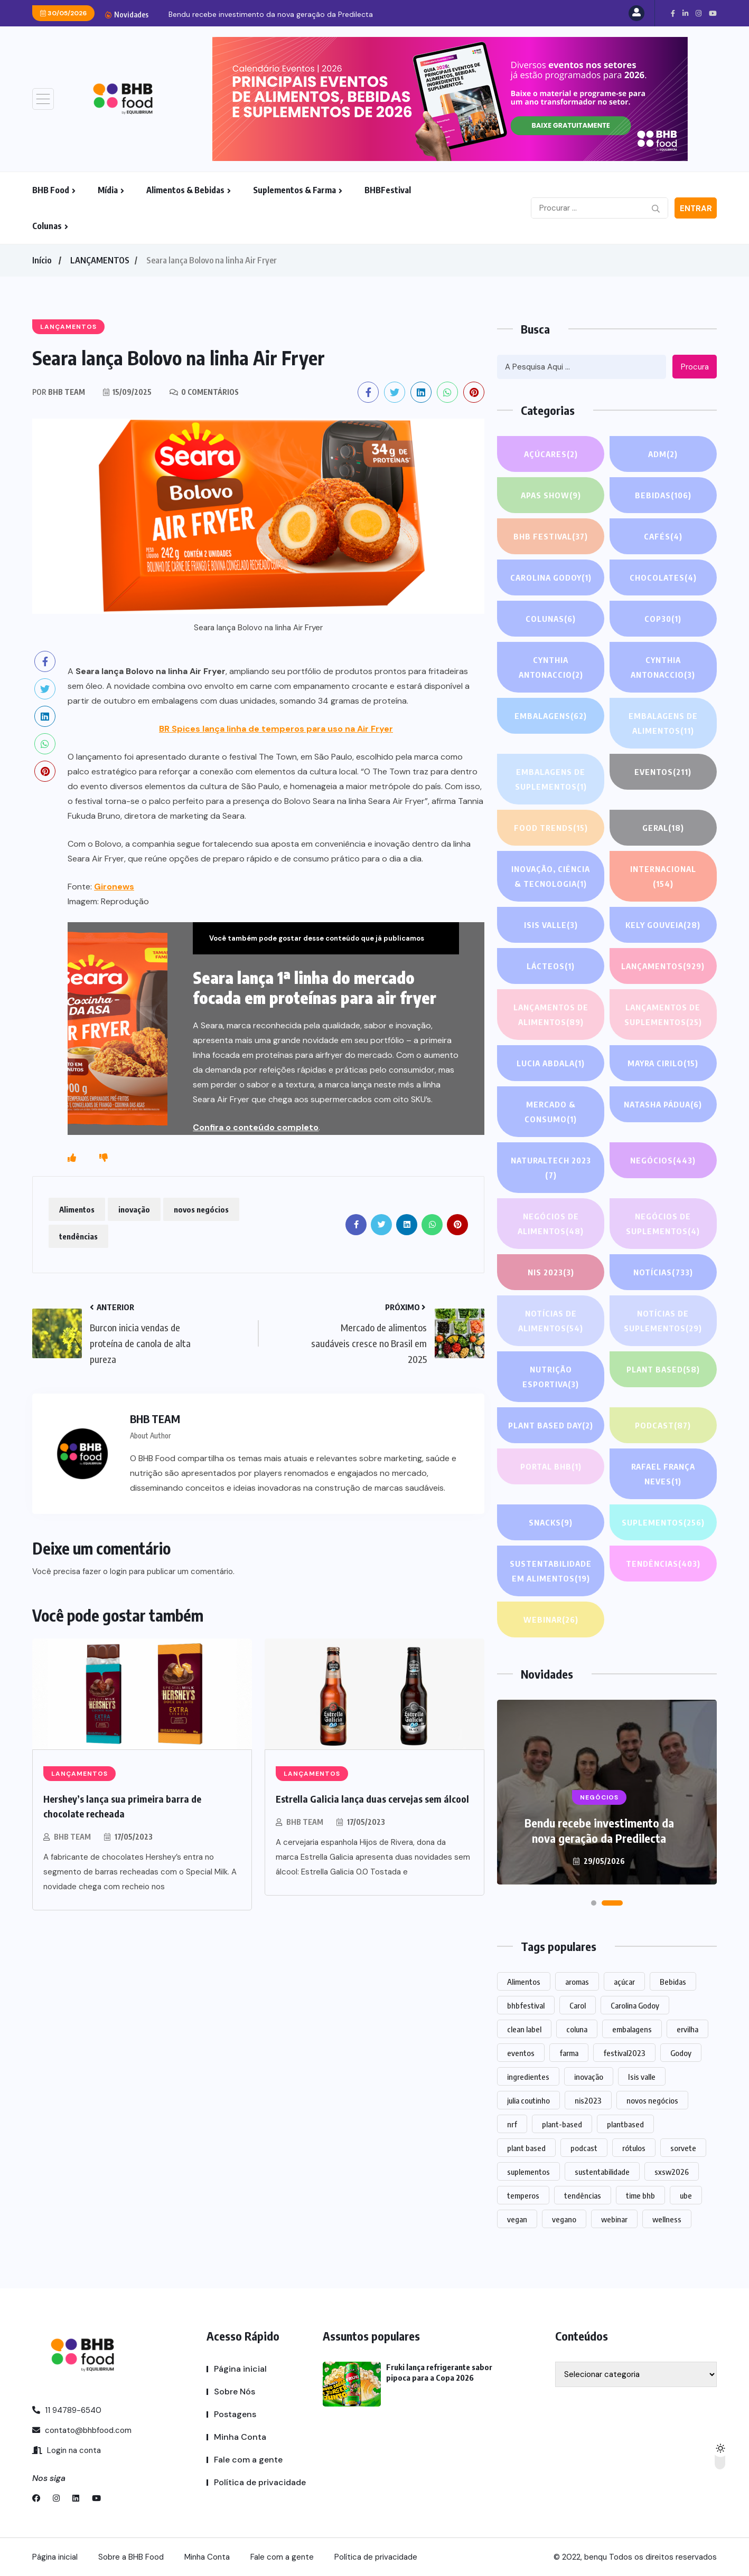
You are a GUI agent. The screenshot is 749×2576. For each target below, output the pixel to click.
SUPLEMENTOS (663, 1522)
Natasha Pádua (663, 1104)
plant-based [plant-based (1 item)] (562, 2124)
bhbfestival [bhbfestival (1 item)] (526, 2005)
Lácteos (551, 966)
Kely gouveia (662, 924)
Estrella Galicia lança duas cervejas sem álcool (372, 1799)
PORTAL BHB (551, 1466)
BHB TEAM (72, 1836)
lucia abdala (551, 1063)
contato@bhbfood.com (82, 2430)
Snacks (551, 1522)
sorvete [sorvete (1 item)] (683, 2148)
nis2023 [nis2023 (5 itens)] (588, 2100)
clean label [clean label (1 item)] (524, 2029)
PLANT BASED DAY (550, 1425)
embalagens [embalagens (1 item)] (632, 2029)
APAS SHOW (551, 495)
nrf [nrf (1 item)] (512, 2124)
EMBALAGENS (550, 715)
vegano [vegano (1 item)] (564, 2219)
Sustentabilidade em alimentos (551, 1572)
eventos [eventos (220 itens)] (521, 2053)
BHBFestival (387, 190)
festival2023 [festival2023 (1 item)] (624, 2053)
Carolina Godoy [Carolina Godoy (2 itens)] (635, 2005)
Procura (695, 367)
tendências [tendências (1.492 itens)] (582, 2195)
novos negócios (201, 1209)
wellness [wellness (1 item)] (666, 2219)
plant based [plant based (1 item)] (526, 2148)
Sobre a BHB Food (131, 2557)
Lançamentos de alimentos (550, 1015)
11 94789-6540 (66, 2410)
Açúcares (551, 454)
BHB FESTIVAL (550, 536)
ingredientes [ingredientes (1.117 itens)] (528, 2076)
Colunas (47, 226)
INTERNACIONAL (663, 877)
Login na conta (66, 2450)
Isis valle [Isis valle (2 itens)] (642, 2076)
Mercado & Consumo (551, 1113)
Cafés (663, 536)
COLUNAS (551, 618)
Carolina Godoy (551, 577)
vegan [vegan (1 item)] (517, 2219)
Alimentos (77, 1209)
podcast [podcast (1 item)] (583, 2148)
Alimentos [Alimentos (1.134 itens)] (523, 1981)
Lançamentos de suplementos (663, 1015)
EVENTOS (662, 771)
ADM (663, 454)
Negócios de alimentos (551, 1224)
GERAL (663, 827)
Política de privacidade (260, 2482)
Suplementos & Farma (294, 190)
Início (41, 260)
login (118, 1571)
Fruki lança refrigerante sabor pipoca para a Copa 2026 (599, 1830)
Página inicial (240, 2368)
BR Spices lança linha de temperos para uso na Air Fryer (276, 728)
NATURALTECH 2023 (551, 1169)
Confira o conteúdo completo (256, 1127)
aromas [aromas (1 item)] (577, 1981)
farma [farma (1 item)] (568, 2053)
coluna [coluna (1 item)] (576, 2029)
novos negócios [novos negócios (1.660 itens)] (652, 2100)
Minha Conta (240, 2436)
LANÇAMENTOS (99, 260)
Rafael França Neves (663, 1475)
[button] (601, 1903)
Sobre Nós (234, 2391)
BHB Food (50, 190)
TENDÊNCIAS (663, 1563)
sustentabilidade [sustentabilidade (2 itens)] (602, 2171)
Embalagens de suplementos (551, 780)
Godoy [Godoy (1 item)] (680, 2053)
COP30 (662, 618)
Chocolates (663, 577)
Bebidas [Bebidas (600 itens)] (673, 1981)
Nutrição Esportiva (550, 1378)
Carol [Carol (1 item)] (577, 2005)
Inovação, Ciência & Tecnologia (550, 877)
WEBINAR (550, 1619)
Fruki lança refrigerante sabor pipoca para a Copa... (257, 14)
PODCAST (663, 1425)
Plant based (663, 1369)
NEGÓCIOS (663, 1160)
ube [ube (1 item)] (686, 2195)
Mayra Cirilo (663, 1063)
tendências (78, 1236)
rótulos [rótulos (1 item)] (633, 2148)
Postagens (235, 2414)
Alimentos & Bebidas (185, 190)
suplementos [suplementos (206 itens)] (528, 2171)
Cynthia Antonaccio (551, 668)
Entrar (696, 208)
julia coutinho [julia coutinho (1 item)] (528, 2100)
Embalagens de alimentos (663, 724)
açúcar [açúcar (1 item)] (624, 1981)
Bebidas (663, 495)
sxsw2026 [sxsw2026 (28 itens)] (671, 2171)
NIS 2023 (551, 1272)
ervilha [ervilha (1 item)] (687, 2029)
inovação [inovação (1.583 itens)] (588, 2076)
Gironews (114, 886)
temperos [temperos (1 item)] (523, 2195)
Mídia (108, 190)
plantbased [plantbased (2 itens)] (625, 2124)
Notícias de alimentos (550, 1322)
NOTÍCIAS (663, 1272)
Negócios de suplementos (663, 1224)
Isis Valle (551, 924)
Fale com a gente (248, 2459)
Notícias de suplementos (663, 1322)
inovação (134, 1209)
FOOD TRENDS (551, 827)
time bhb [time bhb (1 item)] (640, 2195)
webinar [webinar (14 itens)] (614, 2219)
